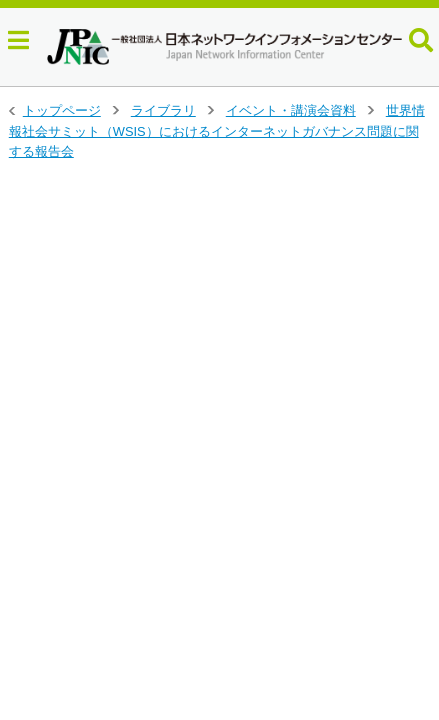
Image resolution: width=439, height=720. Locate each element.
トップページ (62, 110)
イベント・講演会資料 (291, 110)
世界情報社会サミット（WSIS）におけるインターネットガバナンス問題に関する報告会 (217, 131)
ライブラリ (163, 110)
